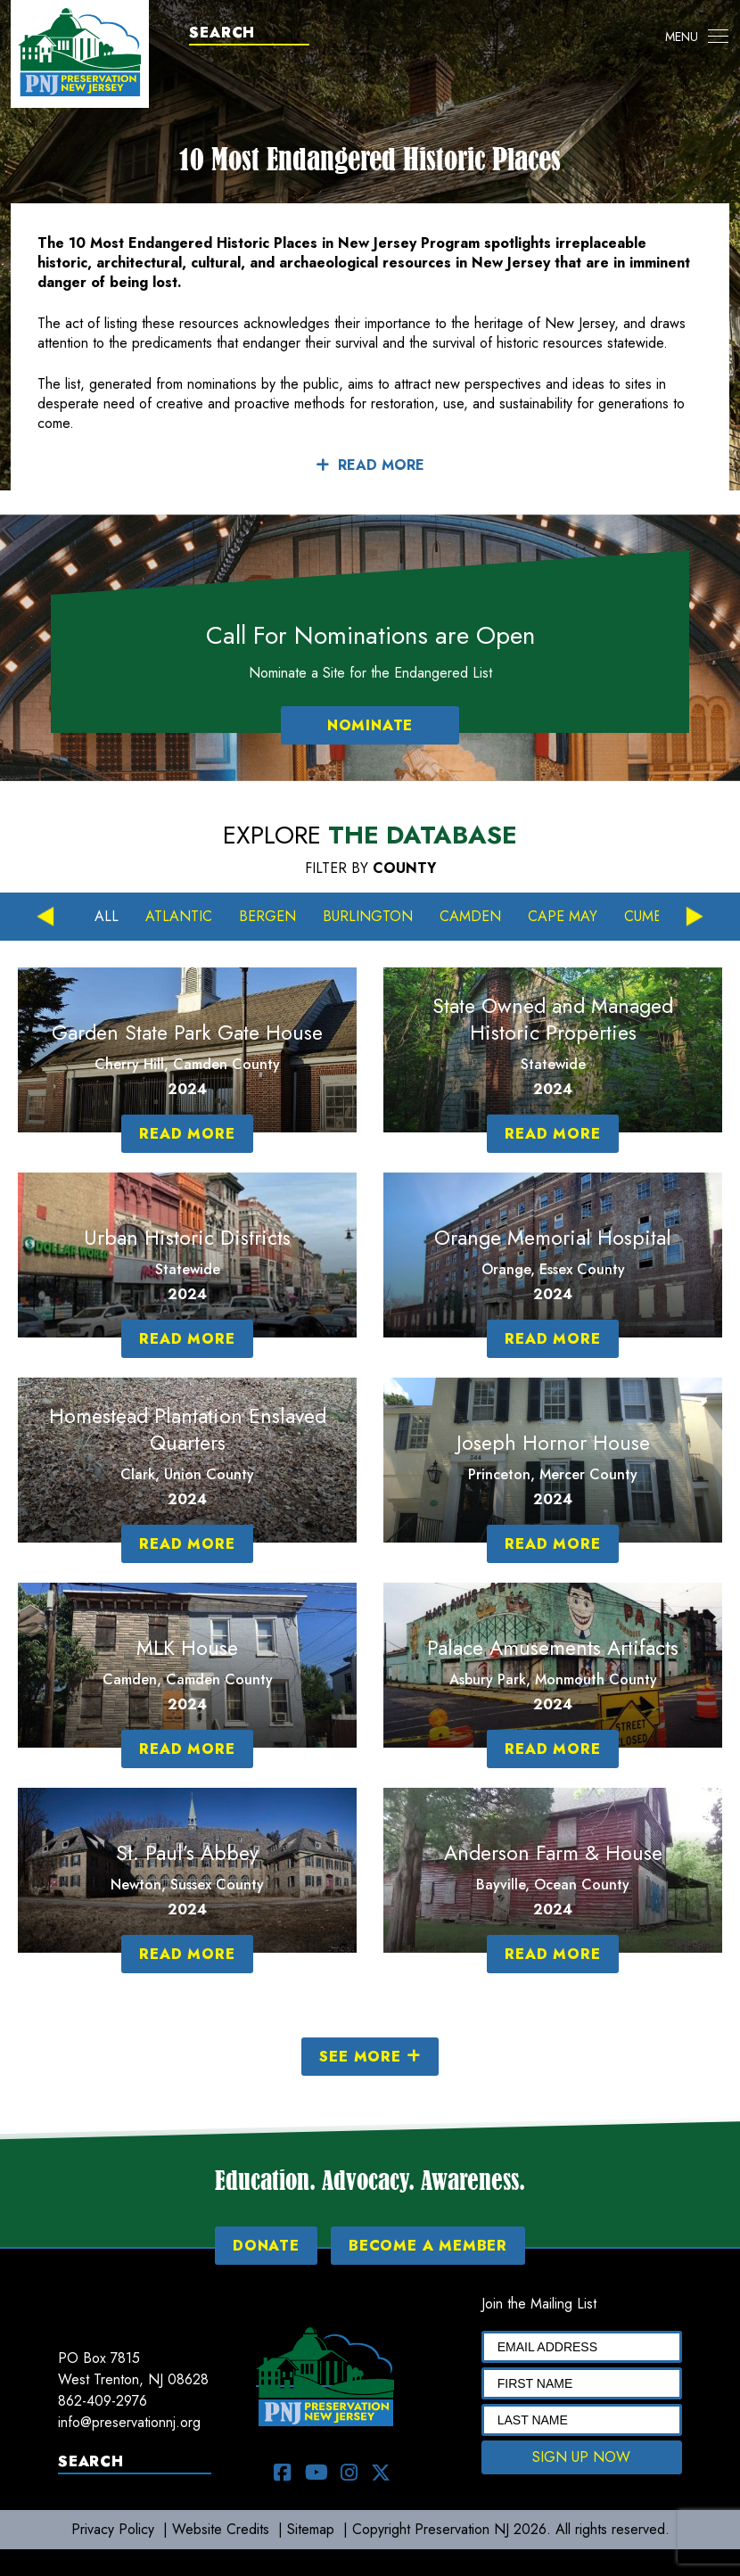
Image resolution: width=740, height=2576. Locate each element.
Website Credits (220, 2529)
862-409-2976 (102, 2401)
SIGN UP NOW (581, 2457)
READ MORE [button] (370, 465)
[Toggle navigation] (696, 36)
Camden (470, 916)
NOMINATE (370, 725)
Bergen (267, 916)
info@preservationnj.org (129, 2422)
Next (694, 917)
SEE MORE (369, 2056)
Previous (45, 917)
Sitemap (310, 2529)
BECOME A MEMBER (428, 2245)
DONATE (266, 2245)
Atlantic (178, 916)
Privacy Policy (112, 2529)
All (107, 916)
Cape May (562, 916)
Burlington (368, 916)
